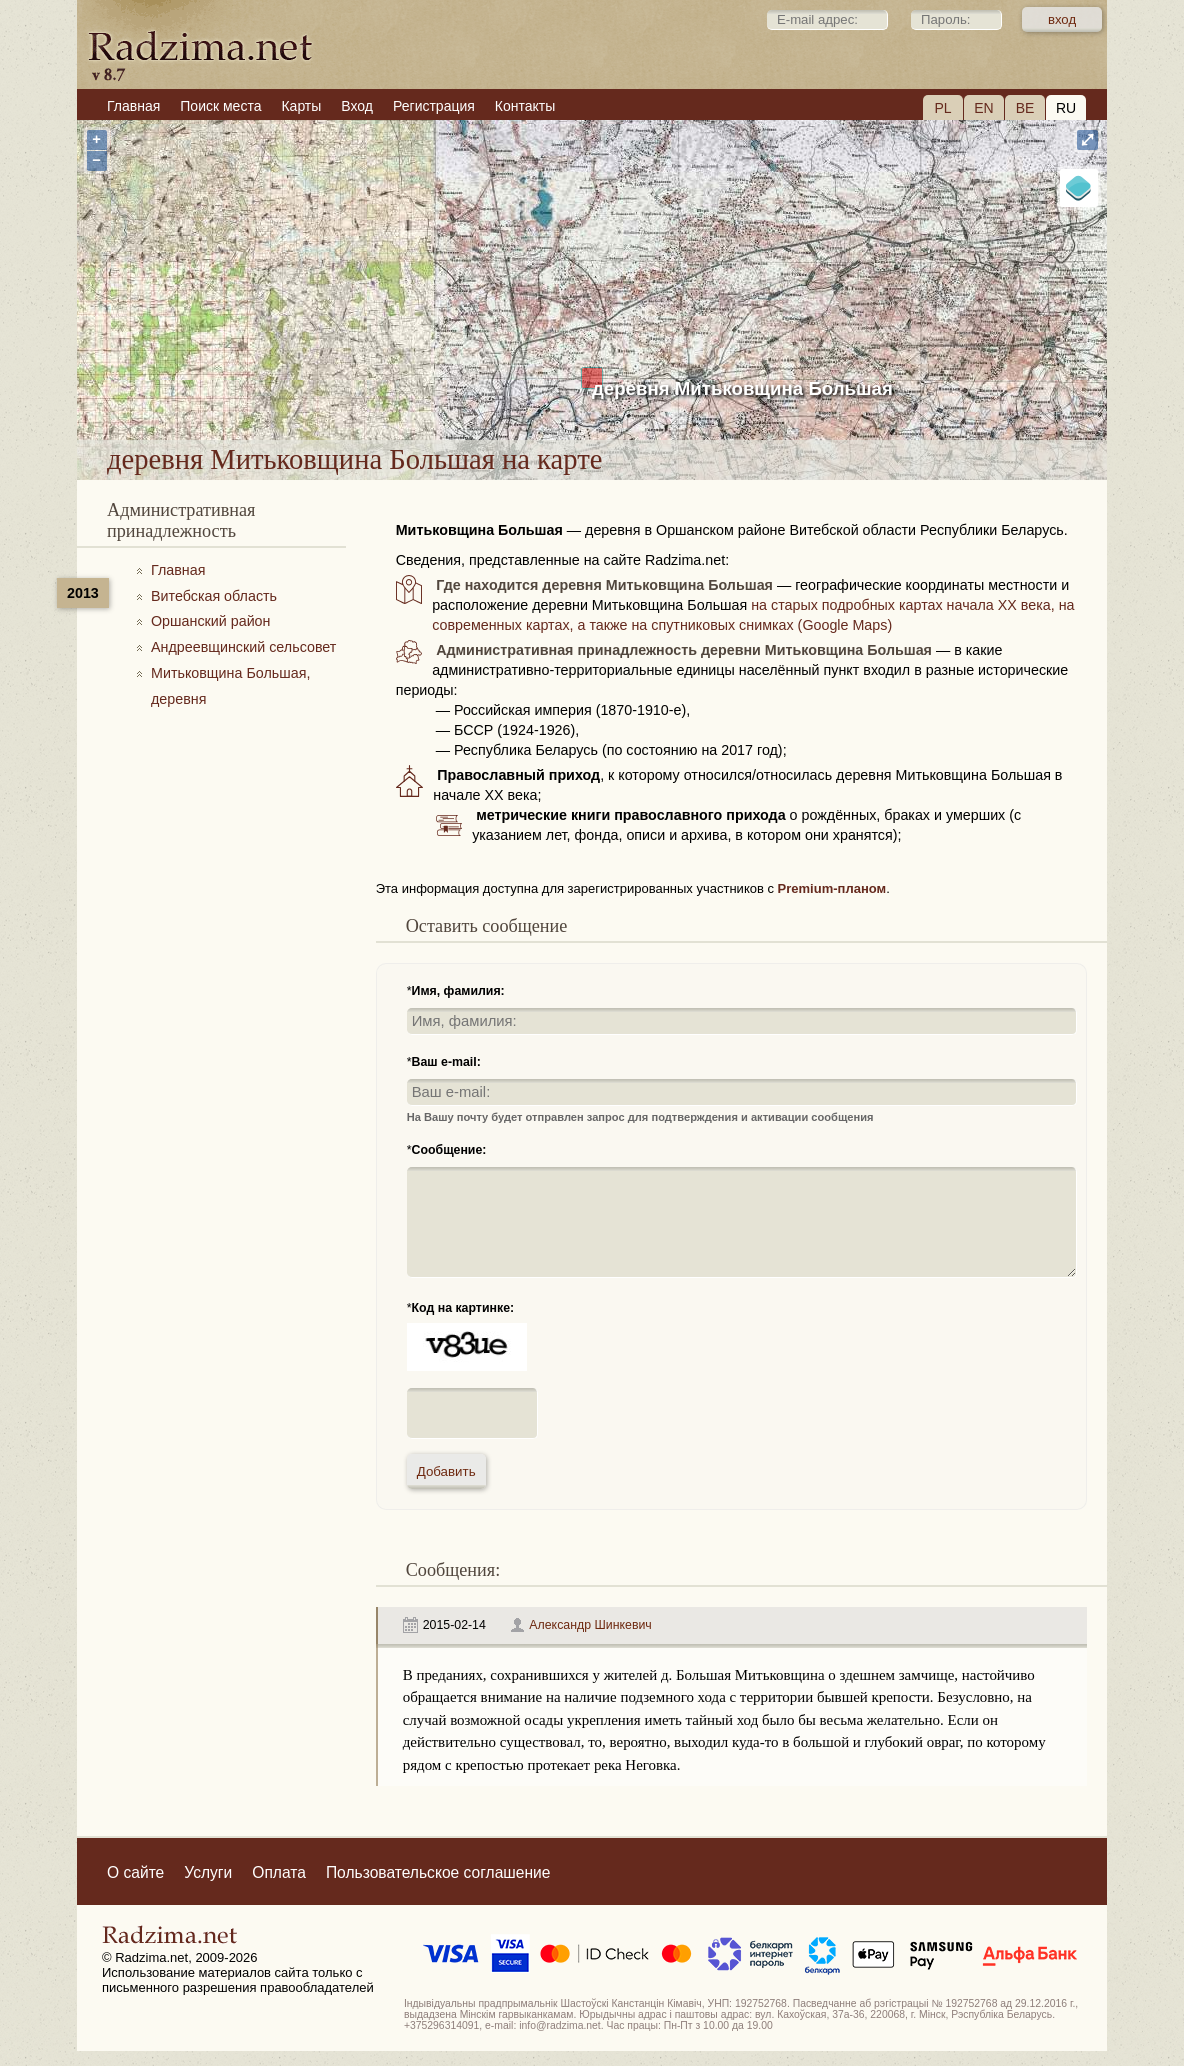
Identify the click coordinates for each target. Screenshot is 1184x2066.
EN (983, 108)
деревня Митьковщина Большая (742, 388)
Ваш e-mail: (446, 1062)
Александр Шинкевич (590, 1625)
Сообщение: (449, 1150)
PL (942, 108)
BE (1025, 108)
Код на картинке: (463, 1308)
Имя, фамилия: (458, 991)
